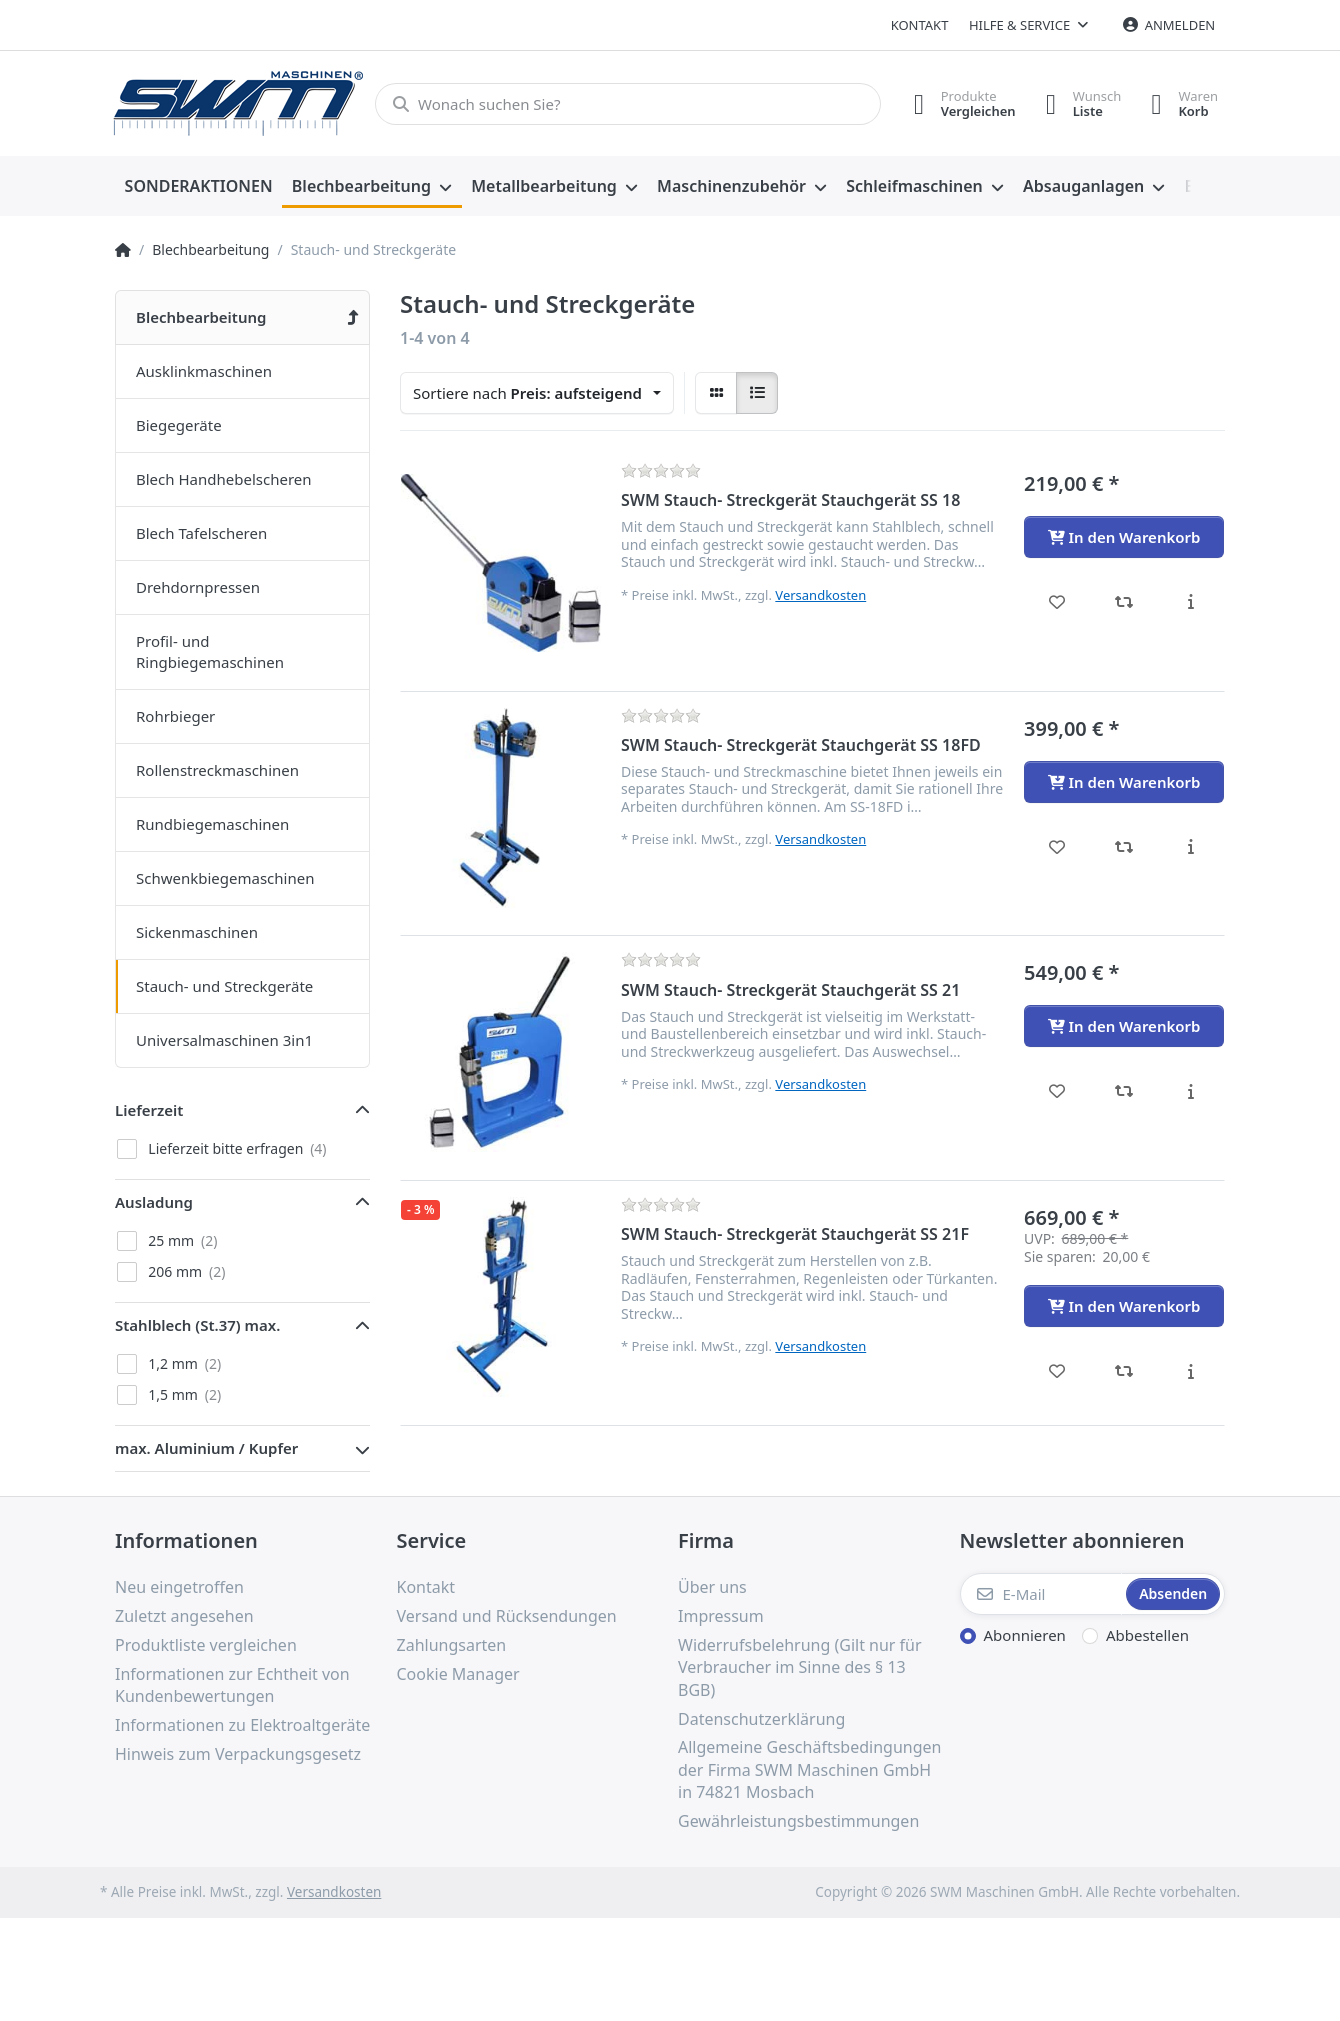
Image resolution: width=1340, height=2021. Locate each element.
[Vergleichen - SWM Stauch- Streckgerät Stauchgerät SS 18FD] (1124, 847)
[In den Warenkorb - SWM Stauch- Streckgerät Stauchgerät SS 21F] (1124, 1306)
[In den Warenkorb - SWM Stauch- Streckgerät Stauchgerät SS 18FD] (1124, 782)
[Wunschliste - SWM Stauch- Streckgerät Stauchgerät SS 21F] (1057, 1371)
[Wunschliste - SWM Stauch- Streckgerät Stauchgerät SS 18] (1057, 602)
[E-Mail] (1041, 1594)
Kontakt (920, 25)
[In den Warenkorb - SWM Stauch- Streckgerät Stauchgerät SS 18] (1124, 537)
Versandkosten (820, 595)
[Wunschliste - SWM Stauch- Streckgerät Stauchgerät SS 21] (1057, 1091)
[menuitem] (198, 187)
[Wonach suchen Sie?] (627, 104)
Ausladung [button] (154, 1202)
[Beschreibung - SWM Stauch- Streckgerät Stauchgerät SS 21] (1190, 1091)
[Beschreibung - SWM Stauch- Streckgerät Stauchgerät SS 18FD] (1190, 847)
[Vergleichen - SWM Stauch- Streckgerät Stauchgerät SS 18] (1124, 602)
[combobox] (537, 393)
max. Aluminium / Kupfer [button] (206, 1448)
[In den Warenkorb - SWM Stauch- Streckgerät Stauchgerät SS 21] (1124, 1026)
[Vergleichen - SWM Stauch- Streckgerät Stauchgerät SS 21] (1124, 1091)
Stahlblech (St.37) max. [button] (197, 1325)
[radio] (716, 393)
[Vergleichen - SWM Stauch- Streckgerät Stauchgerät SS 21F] (1124, 1371)
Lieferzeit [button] (149, 1110)
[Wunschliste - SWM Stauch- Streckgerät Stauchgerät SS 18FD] (1057, 847)
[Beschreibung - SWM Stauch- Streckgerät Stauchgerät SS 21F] (1190, 1371)
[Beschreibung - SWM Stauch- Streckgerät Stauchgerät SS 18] (1190, 602)
